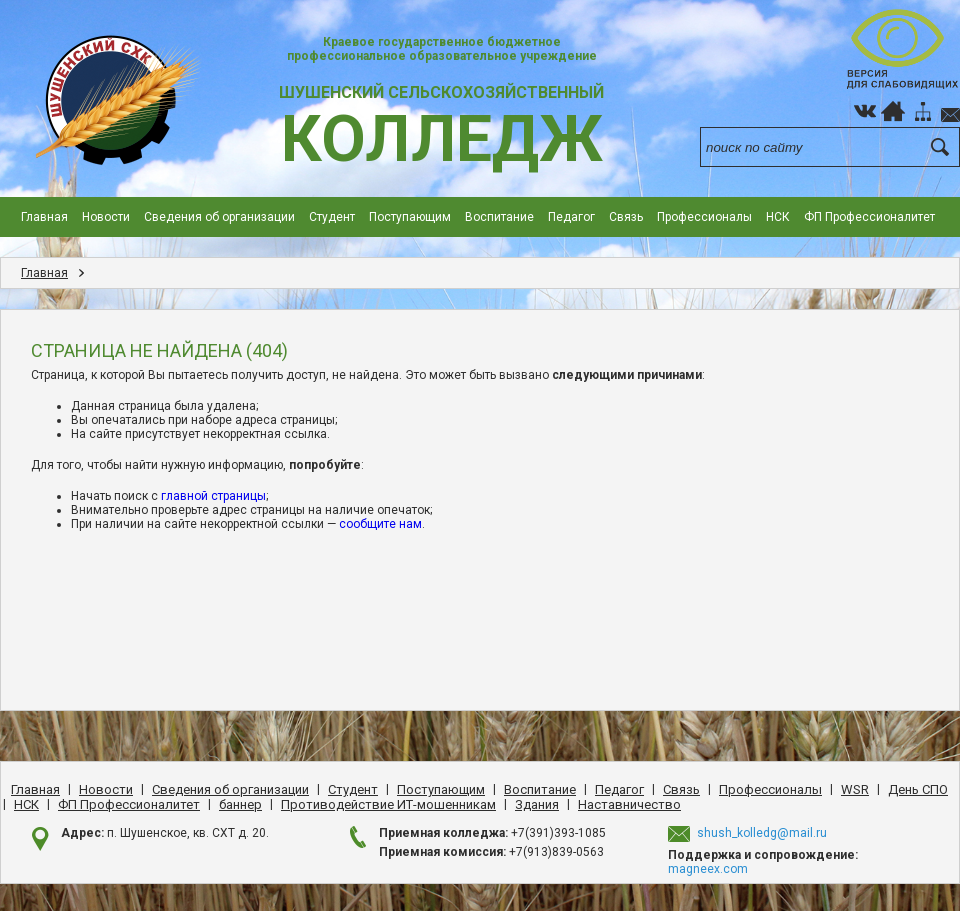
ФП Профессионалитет (869, 217)
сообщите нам (380, 524)
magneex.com (708, 869)
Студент (332, 217)
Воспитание (499, 217)
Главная (44, 217)
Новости (106, 217)
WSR (855, 789)
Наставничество (629, 804)
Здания (537, 804)
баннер (240, 804)
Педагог (571, 217)
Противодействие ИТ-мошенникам (388, 804)
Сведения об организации (219, 217)
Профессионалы (704, 217)
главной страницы (213, 496)
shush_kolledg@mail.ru (762, 833)
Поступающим (410, 217)
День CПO (918, 789)
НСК (778, 217)
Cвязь (626, 217)
